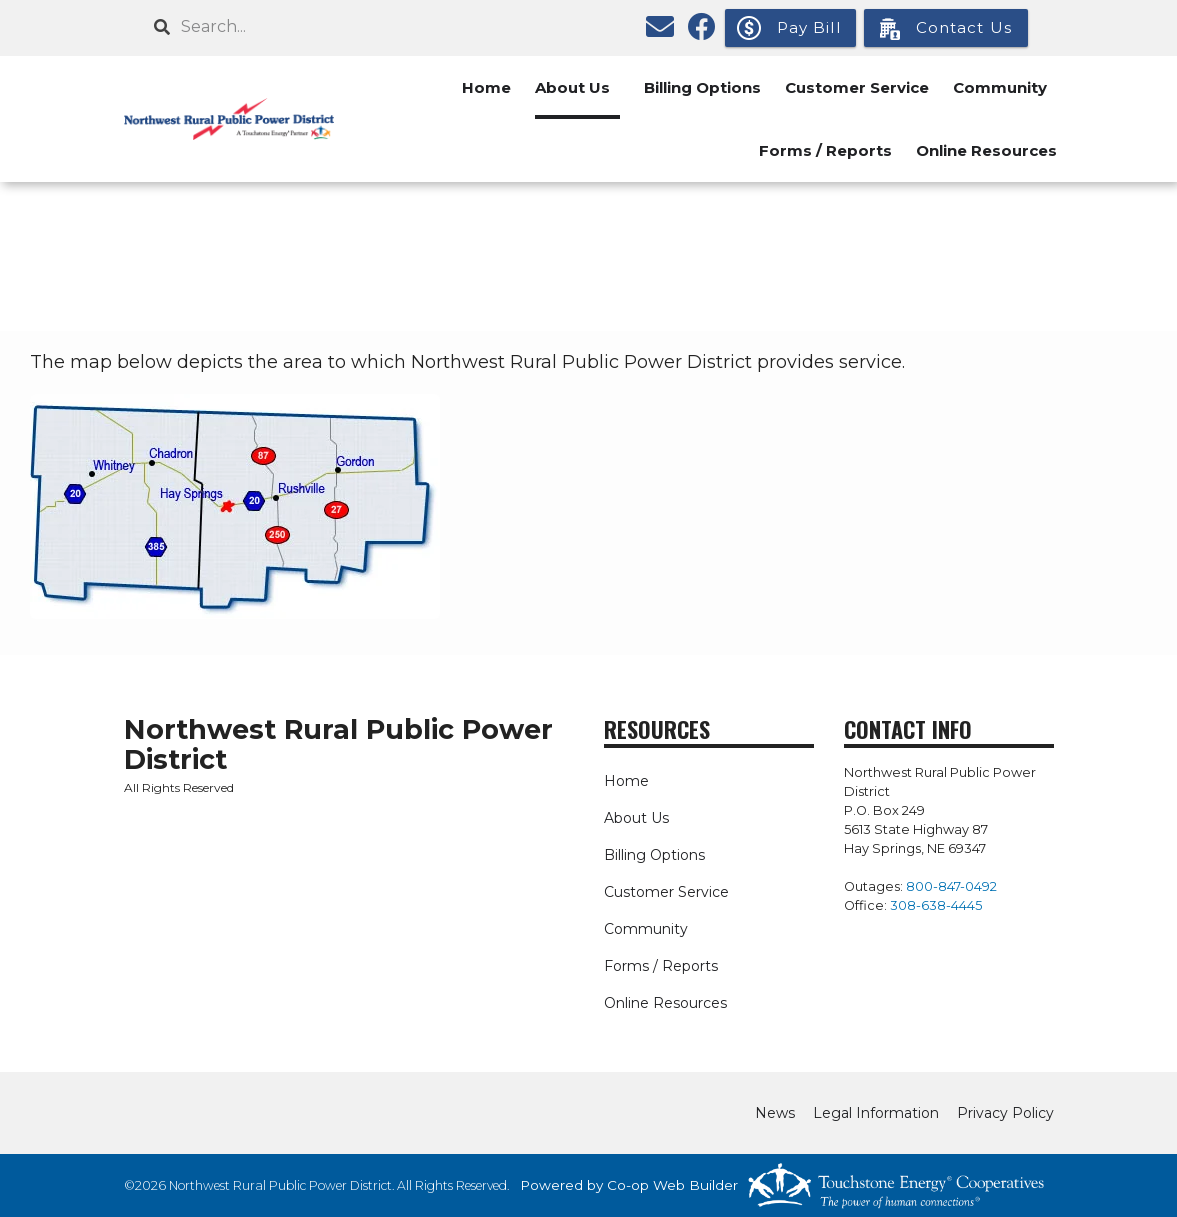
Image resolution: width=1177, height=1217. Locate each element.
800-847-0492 (951, 886)
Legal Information (876, 1113)
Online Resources (986, 150)
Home (486, 87)
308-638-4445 (936, 905)
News (775, 1113)
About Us (572, 87)
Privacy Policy (1005, 1113)
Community (1000, 87)
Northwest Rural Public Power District (338, 744)
